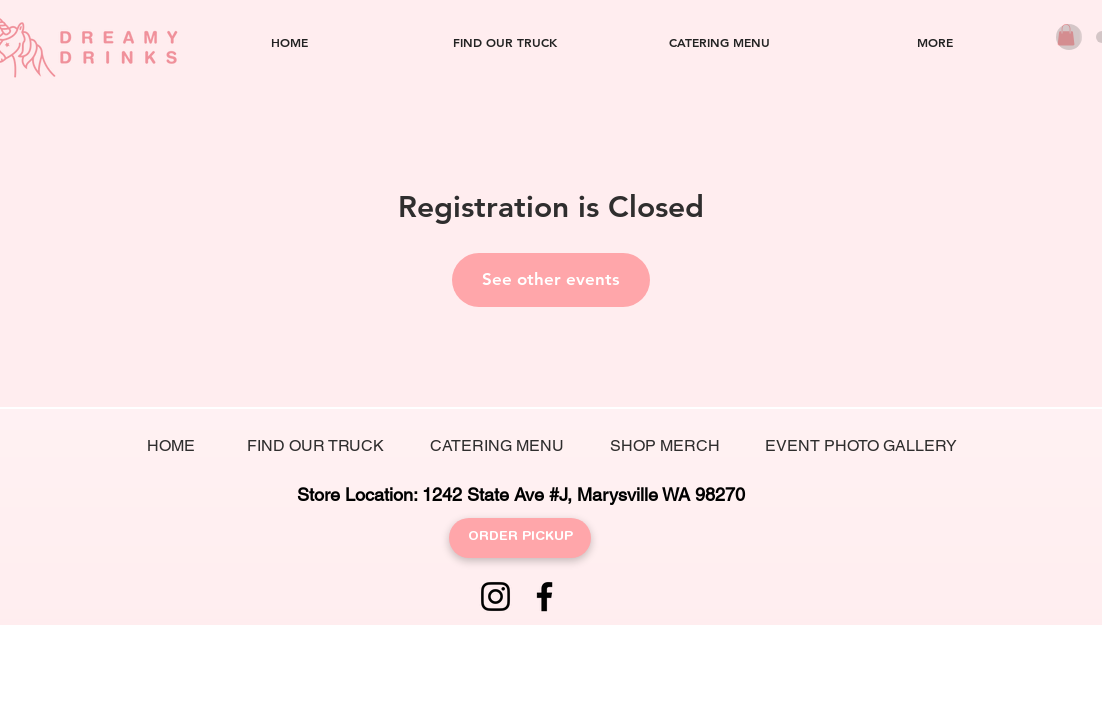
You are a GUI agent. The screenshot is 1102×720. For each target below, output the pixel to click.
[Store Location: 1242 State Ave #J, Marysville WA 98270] (520, 495)
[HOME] (171, 447)
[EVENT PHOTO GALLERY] (861, 447)
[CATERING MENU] (497, 447)
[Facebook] (544, 596)
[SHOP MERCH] (665, 447)
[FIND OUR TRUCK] (315, 447)
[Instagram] (495, 596)
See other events (551, 279)
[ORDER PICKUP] (520, 538)
